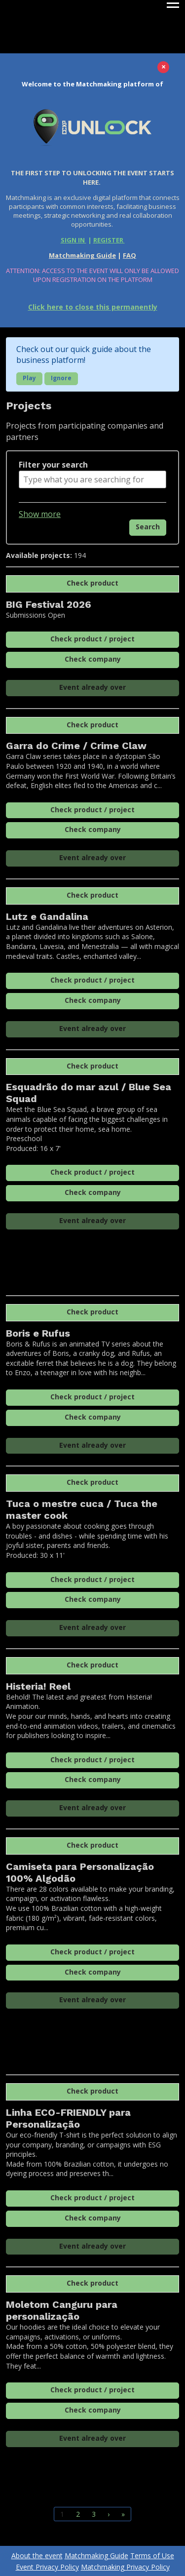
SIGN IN (73, 240)
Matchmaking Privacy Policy (125, 2567)
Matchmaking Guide (82, 255)
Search (148, 526)
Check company (93, 659)
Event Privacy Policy (47, 2567)
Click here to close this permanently (92, 307)
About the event (37, 2555)
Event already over (92, 687)
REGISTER (109, 240)
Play (29, 378)
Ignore (61, 378)
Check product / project (92, 638)
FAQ (129, 255)
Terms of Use (152, 2555)
